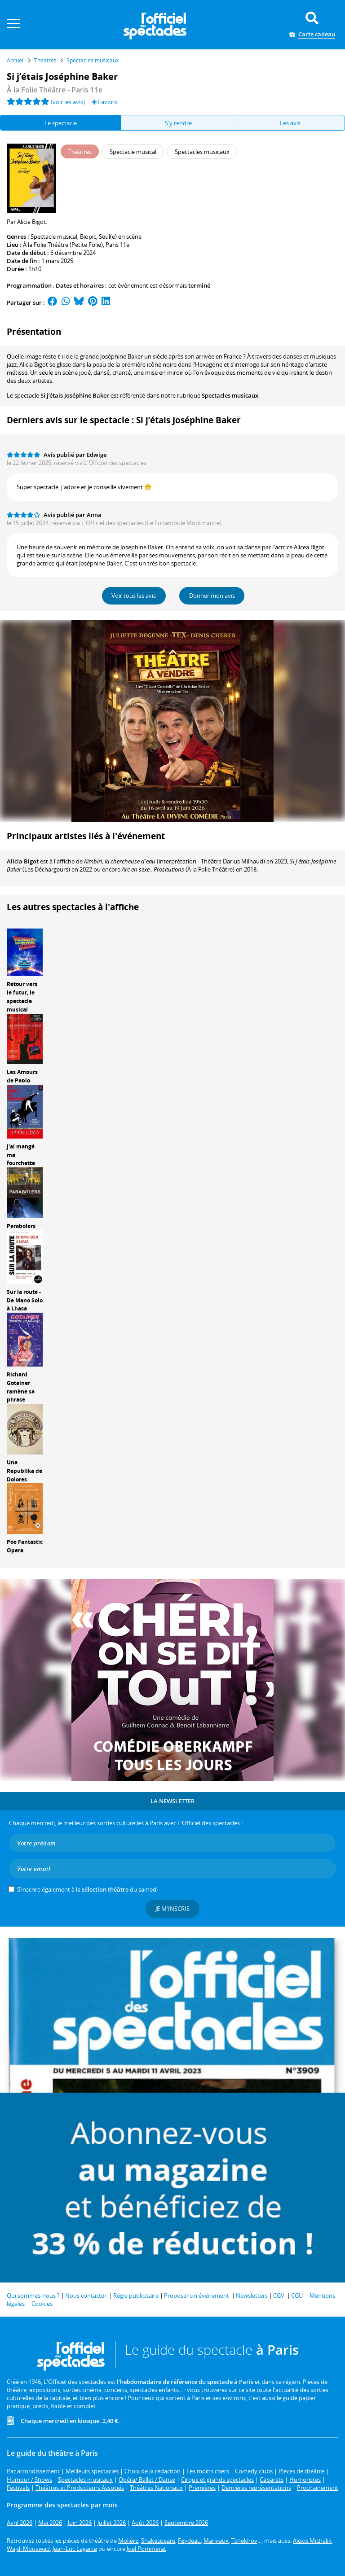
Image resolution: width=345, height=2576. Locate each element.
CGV (278, 2295)
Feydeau (189, 2541)
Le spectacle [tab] (60, 123)
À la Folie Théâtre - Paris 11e (54, 90)
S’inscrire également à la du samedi (87, 1889)
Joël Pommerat (146, 2549)
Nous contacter (85, 2295)
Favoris (104, 102)
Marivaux (216, 2541)
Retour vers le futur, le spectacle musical (22, 996)
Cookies (42, 2304)
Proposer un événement (196, 2295)
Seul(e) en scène (120, 236)
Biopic (88, 236)
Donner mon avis (212, 595)
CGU (297, 2295)
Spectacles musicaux (230, 395)
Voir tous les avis (133, 595)
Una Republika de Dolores (24, 1471)
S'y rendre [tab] (178, 123)
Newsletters (252, 2295)
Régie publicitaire (136, 2295)
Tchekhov (244, 2541)
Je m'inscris (172, 1909)
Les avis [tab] (290, 123)
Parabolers (21, 1226)
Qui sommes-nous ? (33, 2295)
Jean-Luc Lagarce (75, 2549)
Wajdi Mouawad (28, 2549)
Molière (128, 2541)
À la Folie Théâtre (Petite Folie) (63, 245)
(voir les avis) (68, 102)
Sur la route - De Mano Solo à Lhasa (25, 1300)
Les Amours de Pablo (22, 1076)
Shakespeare (158, 2541)
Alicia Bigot (23, 861)
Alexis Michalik (312, 2541)
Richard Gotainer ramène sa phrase (21, 1387)
